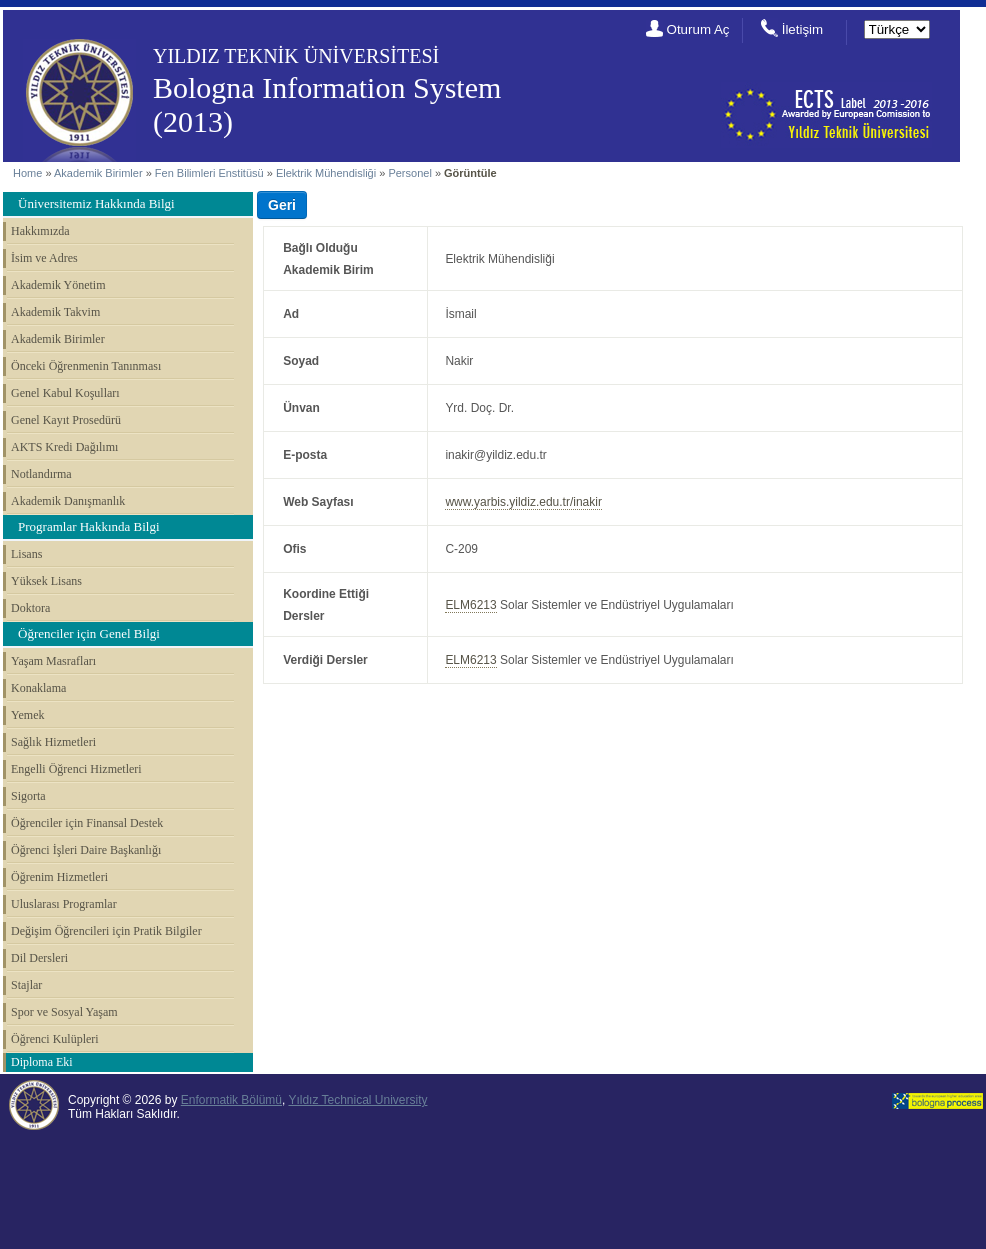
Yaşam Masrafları (53, 661)
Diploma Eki (42, 1062)
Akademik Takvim (55, 312)
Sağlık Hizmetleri (53, 742)
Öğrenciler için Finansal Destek (87, 823)
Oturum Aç (698, 29)
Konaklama (38, 688)
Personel (409, 173)
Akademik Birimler (98, 173)
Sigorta (28, 796)
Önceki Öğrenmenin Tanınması (86, 366)
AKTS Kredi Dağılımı (64, 447)
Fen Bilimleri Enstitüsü (209, 173)
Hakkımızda (40, 231)
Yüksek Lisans (46, 581)
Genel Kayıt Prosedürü (66, 420)
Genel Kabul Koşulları (65, 393)
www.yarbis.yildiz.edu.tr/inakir (523, 502)
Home (27, 173)
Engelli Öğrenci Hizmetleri (76, 769)
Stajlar (26, 985)
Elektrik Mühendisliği (326, 173)
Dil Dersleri (39, 958)
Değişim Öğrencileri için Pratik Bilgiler (106, 931)
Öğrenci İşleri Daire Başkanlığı (86, 850)
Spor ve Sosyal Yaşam (64, 1012)
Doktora (30, 608)
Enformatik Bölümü (231, 1100)
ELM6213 (470, 605)
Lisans (26, 554)
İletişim (802, 29)
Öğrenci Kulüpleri (55, 1039)
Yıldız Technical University (357, 1100)
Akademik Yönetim (58, 285)
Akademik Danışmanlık (68, 501)
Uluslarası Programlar (64, 904)
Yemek (27, 715)
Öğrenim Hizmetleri (59, 877)
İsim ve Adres (44, 258)
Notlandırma (41, 474)
